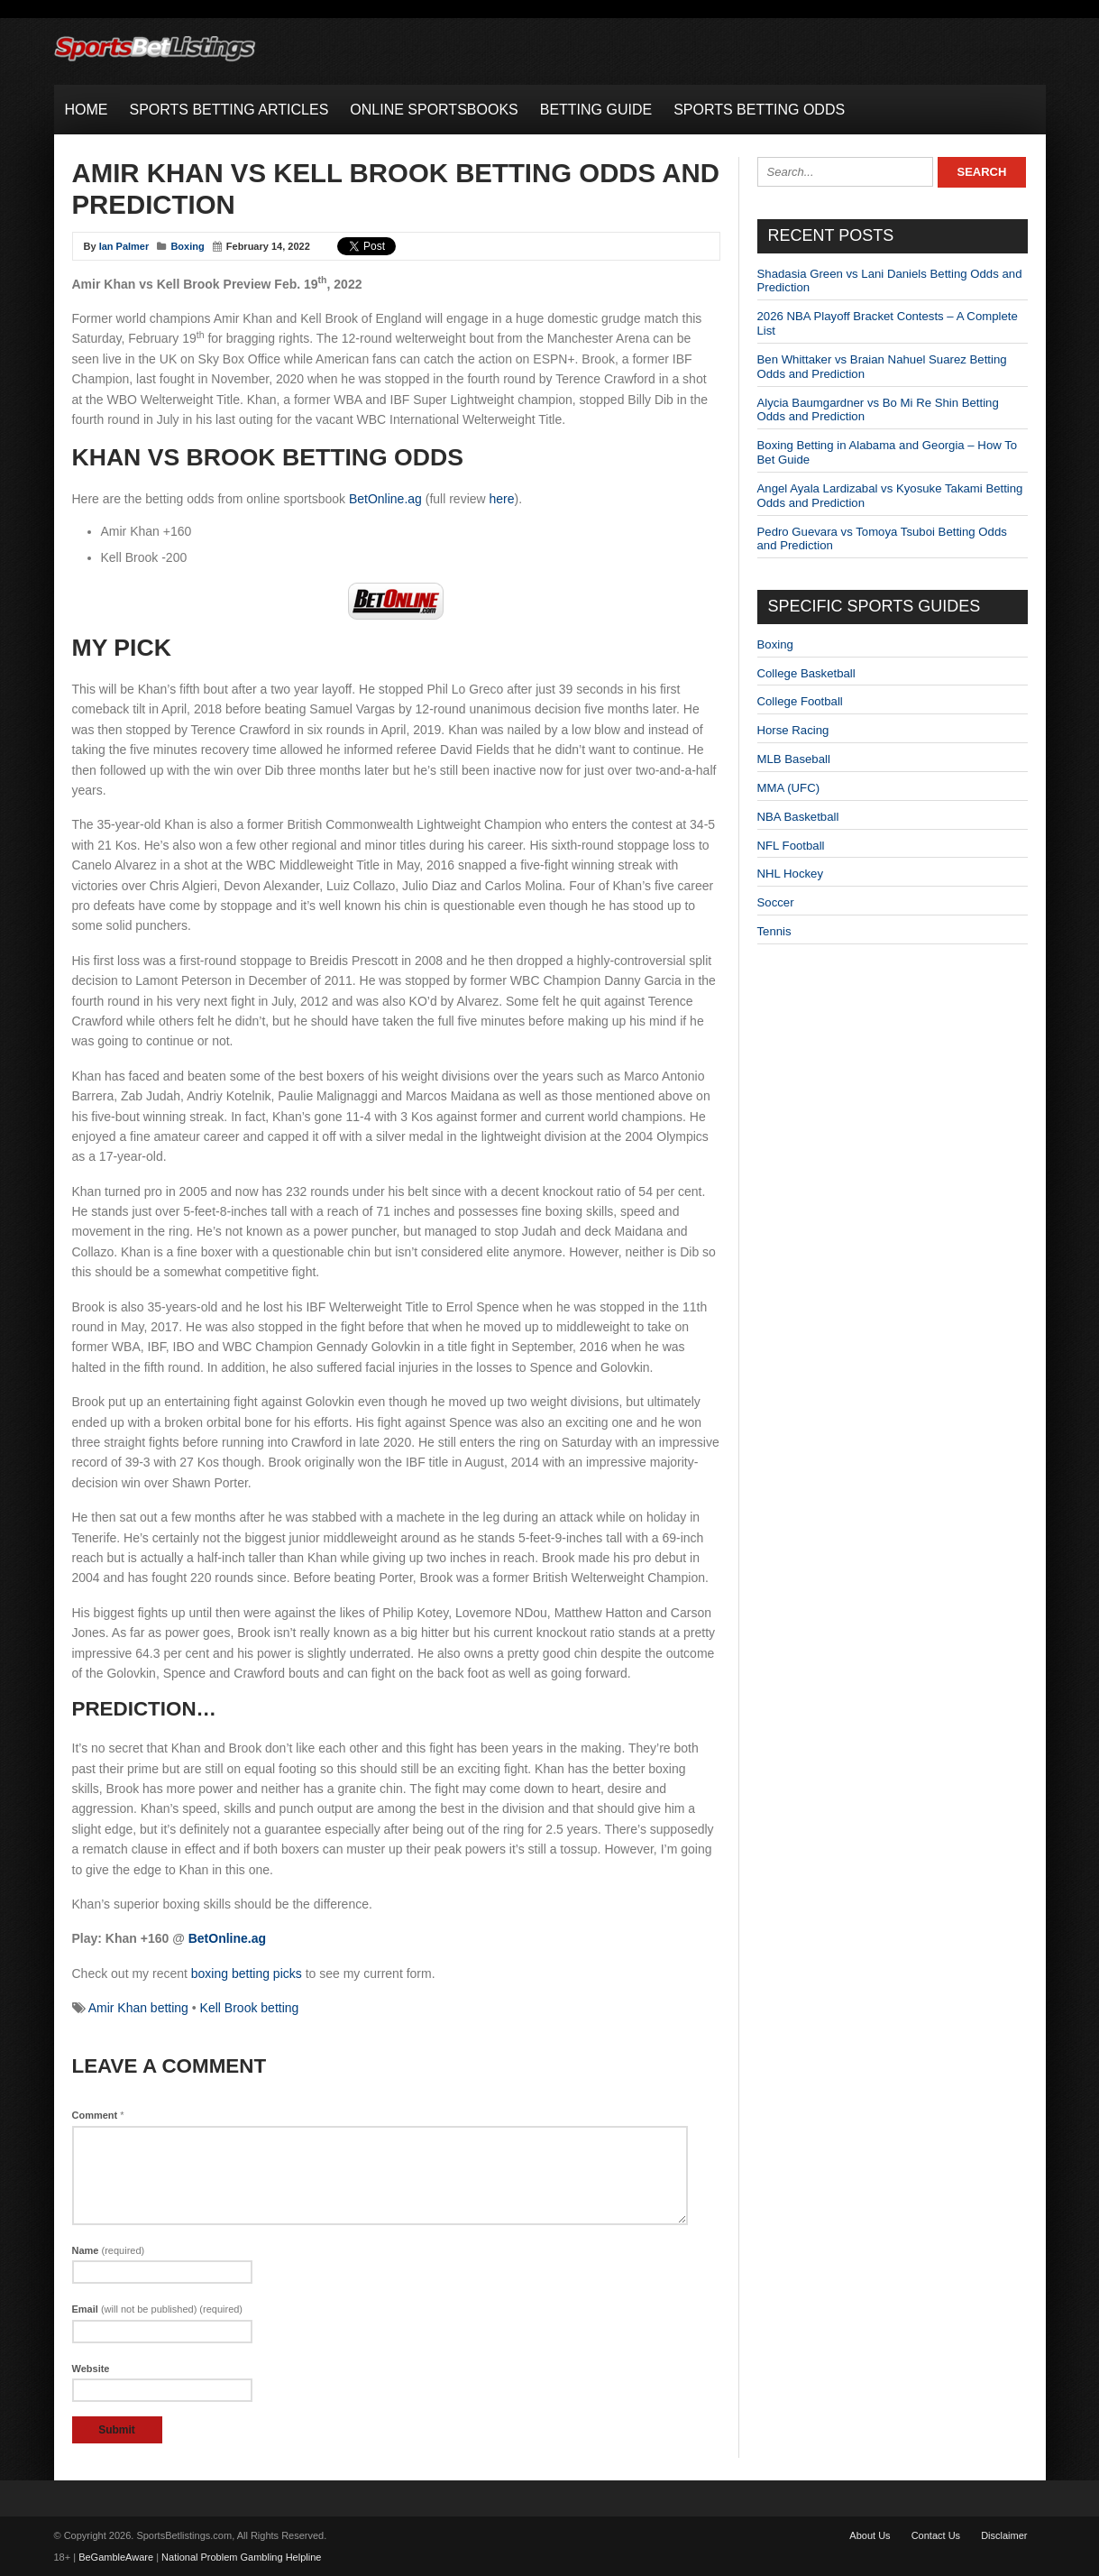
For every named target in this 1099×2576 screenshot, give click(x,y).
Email (157, 2309)
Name (108, 2250)
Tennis (774, 931)
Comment (98, 2115)
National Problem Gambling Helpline (241, 2557)
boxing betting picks (246, 1973)
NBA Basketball (798, 816)
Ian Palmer (124, 246)
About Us (869, 2535)
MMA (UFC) (788, 788)
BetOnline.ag (385, 499)
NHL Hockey (790, 873)
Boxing (187, 246)
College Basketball (806, 673)
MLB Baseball (793, 759)
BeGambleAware (115, 2557)
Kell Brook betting (249, 2008)
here (502, 499)
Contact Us (935, 2535)
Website (91, 2368)
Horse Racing (793, 730)
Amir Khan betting (138, 2008)
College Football (800, 701)
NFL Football (791, 845)
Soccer (775, 902)
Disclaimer (1004, 2535)
